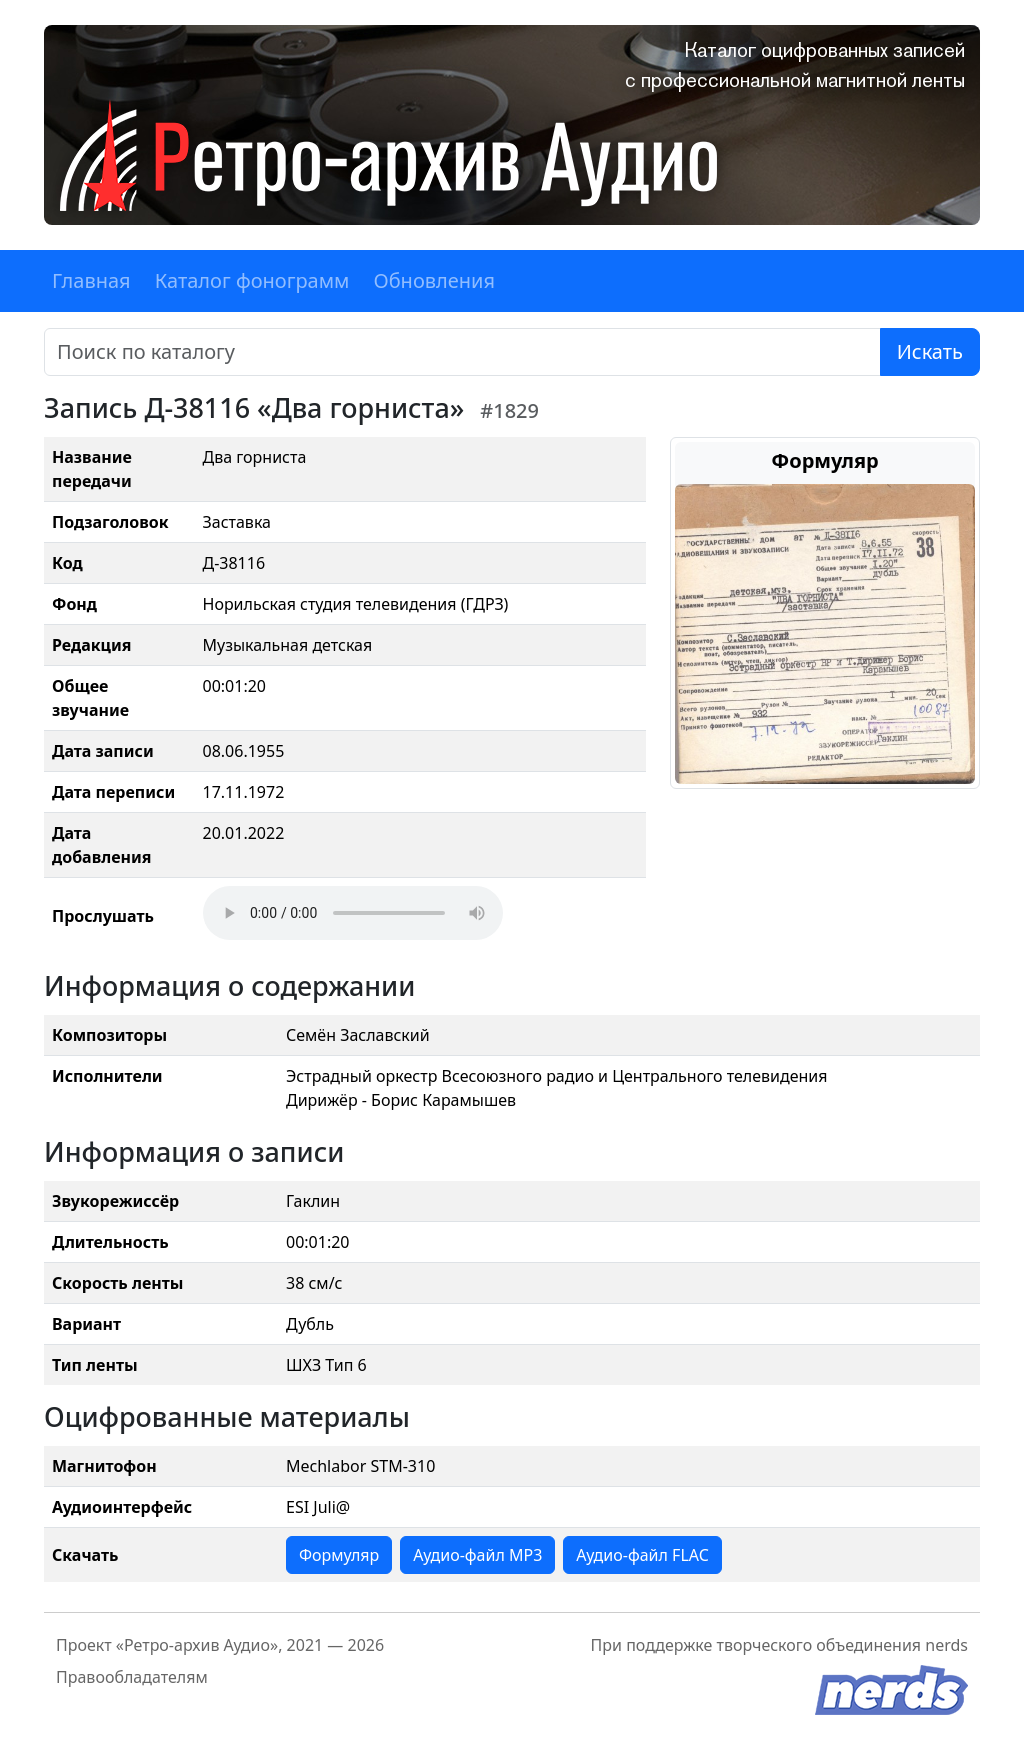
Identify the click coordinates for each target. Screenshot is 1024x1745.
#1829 (509, 410)
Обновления (434, 280)
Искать (930, 351)
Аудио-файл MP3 (477, 1555)
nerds (946, 1645)
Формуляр (339, 1555)
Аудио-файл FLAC (642, 1555)
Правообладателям (132, 1677)
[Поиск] (462, 352)
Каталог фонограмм (252, 280)
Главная (91, 280)
